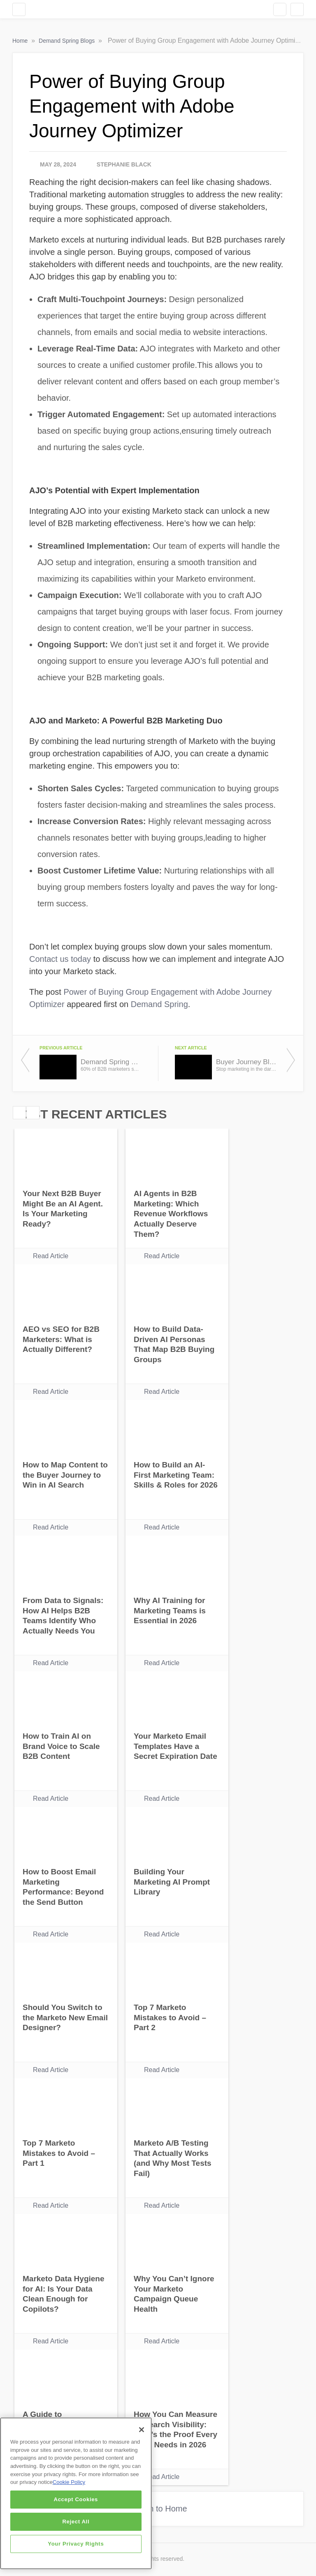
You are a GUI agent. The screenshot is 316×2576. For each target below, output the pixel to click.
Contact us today (60, 958)
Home (20, 40)
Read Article (50, 1255)
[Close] (141, 2430)
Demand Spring (159, 1004)
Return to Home (158, 2508)
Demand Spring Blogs (67, 40)
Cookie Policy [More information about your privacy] (69, 2482)
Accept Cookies (76, 2499)
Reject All (75, 2521)
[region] (76, 2493)
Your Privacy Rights (76, 2544)
